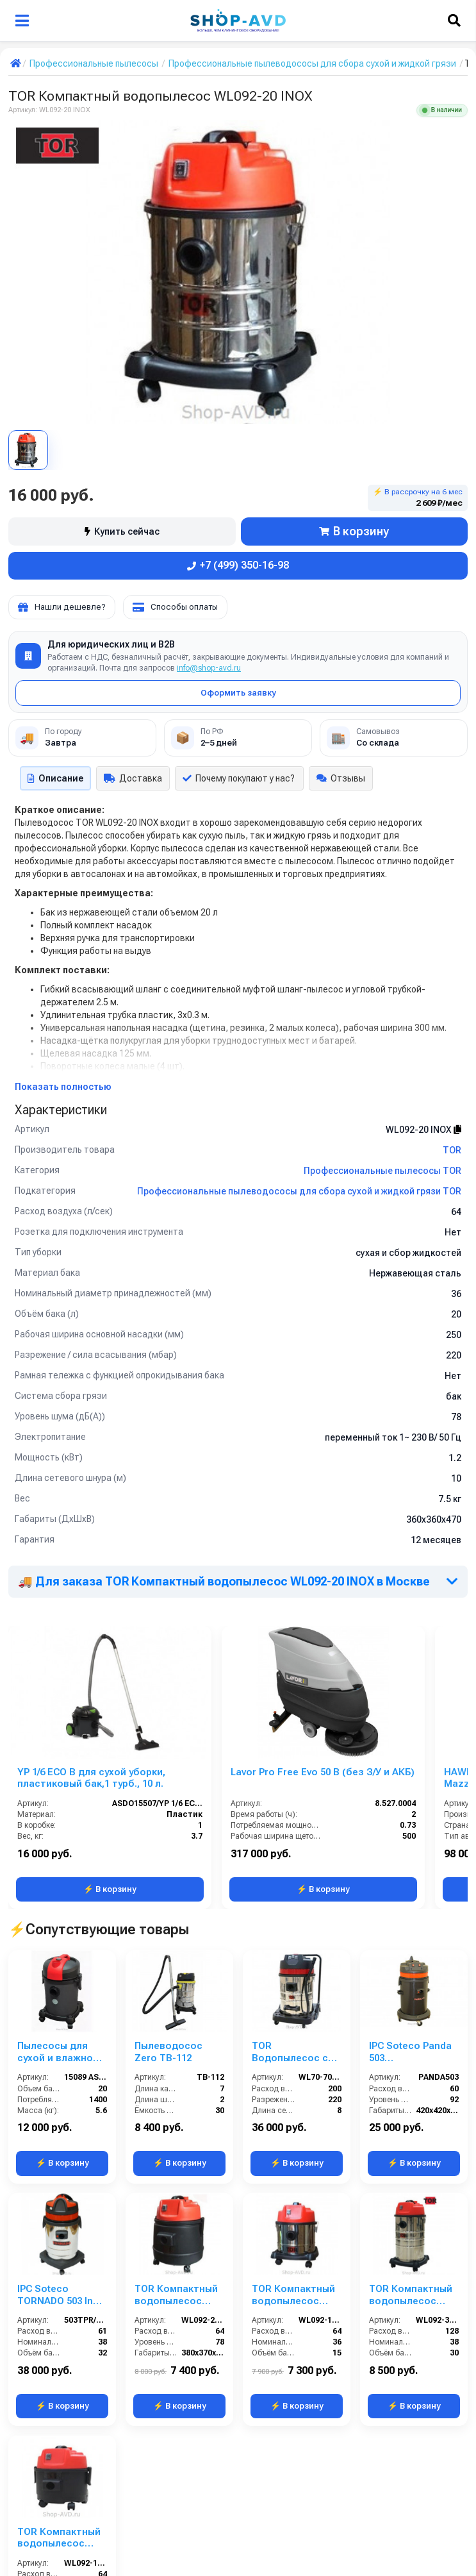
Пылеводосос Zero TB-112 (168, 1971)
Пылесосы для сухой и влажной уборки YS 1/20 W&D (58, 1971)
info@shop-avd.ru (209, 668)
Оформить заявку (238, 693)
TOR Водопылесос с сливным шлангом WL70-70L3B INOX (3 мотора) (296, 1971)
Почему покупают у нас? (239, 778)
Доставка (133, 778)
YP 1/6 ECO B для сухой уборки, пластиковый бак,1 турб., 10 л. (91, 1778)
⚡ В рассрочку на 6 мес (418, 497)
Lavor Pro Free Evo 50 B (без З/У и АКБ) (322, 1772)
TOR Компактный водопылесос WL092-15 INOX (293, 2133)
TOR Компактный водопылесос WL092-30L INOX (410, 2133)
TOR (452, 1150)
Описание (55, 778)
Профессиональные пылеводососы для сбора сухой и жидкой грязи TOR (299, 1191)
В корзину (354, 531)
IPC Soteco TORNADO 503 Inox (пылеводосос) (60, 2133)
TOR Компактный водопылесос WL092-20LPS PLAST (176, 2133)
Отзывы (340, 778)
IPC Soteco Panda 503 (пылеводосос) (410, 1971)
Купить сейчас (122, 531)
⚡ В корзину (109, 1890)
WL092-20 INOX (423, 1130)
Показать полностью (63, 1087)
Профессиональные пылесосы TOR (382, 1171)
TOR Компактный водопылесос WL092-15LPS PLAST (59, 2294)
